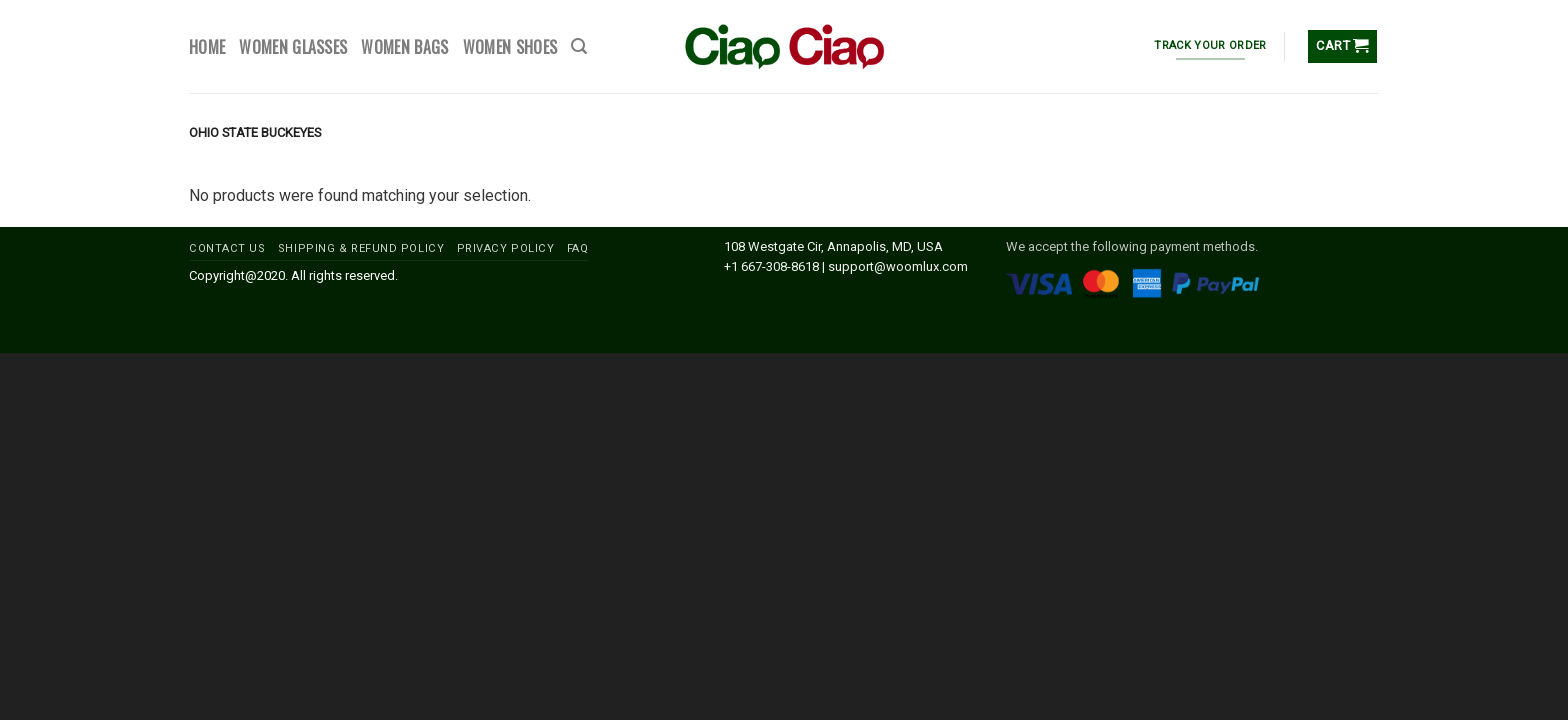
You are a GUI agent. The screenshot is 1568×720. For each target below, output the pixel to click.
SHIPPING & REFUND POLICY (361, 248)
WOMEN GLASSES (293, 47)
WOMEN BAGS (404, 47)
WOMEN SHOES (510, 47)
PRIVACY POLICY (506, 248)
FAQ (578, 248)
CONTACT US (227, 248)
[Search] (579, 46)
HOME (207, 47)
